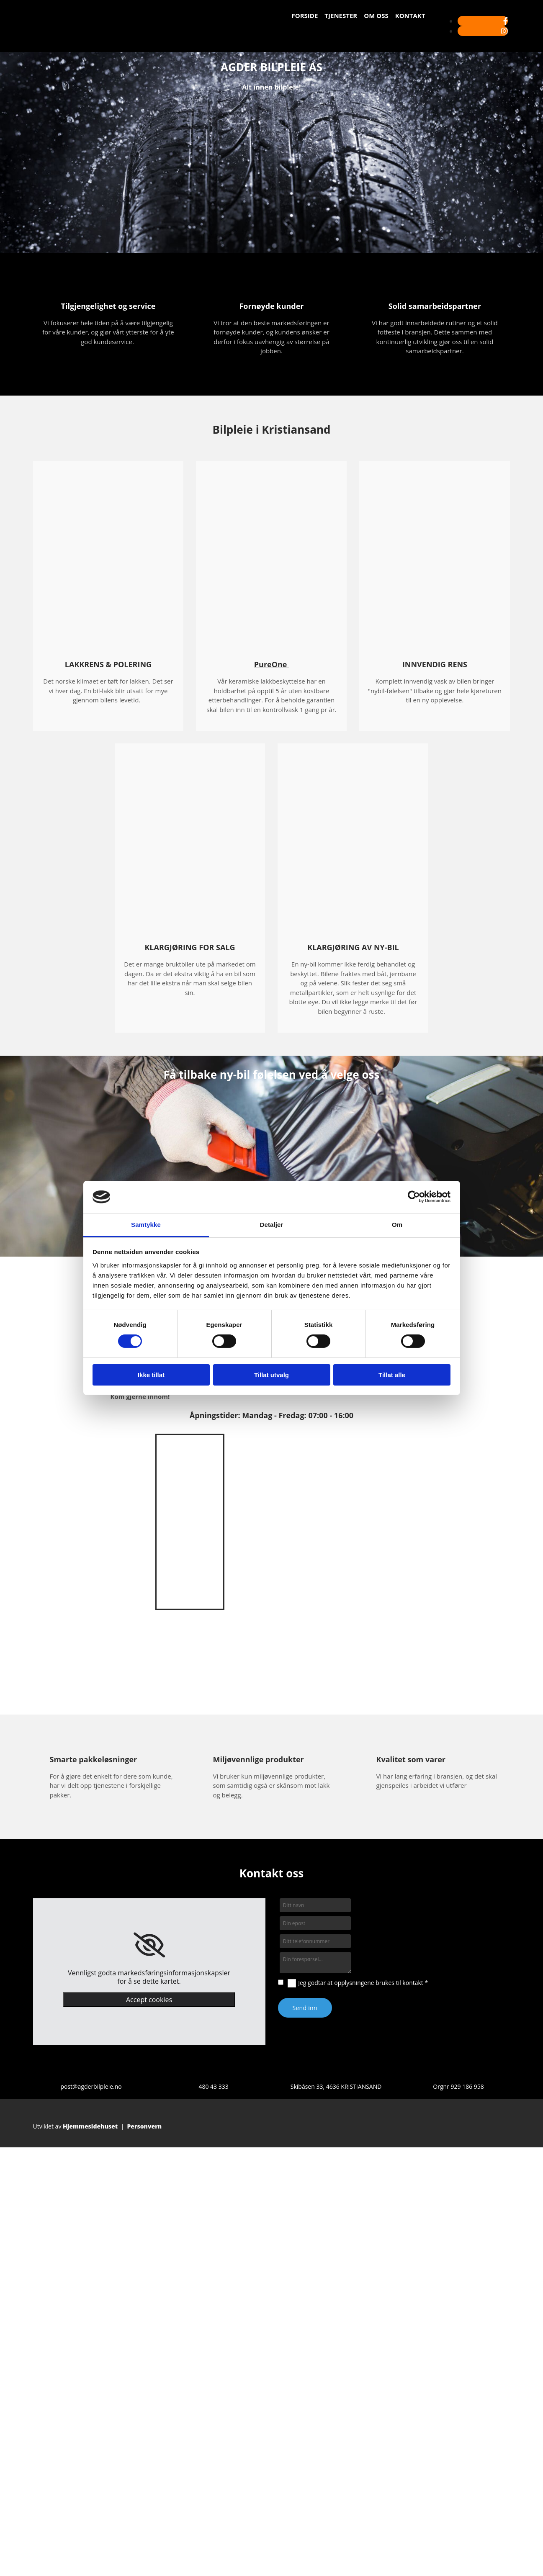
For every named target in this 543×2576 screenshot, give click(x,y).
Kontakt (410, 15)
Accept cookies (149, 1999)
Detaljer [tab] (271, 1224)
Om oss (376, 15)
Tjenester (340, 15)
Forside (305, 15)
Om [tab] (397, 1224)
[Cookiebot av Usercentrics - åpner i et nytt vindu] (413, 1196)
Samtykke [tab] (146, 1224)
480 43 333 (213, 2086)
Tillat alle (391, 1374)
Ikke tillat (151, 1374)
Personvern (144, 2126)
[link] (149, 1945)
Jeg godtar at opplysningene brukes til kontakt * (363, 1983)
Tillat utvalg (271, 1374)
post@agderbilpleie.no (90, 2086)
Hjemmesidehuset (90, 2126)
